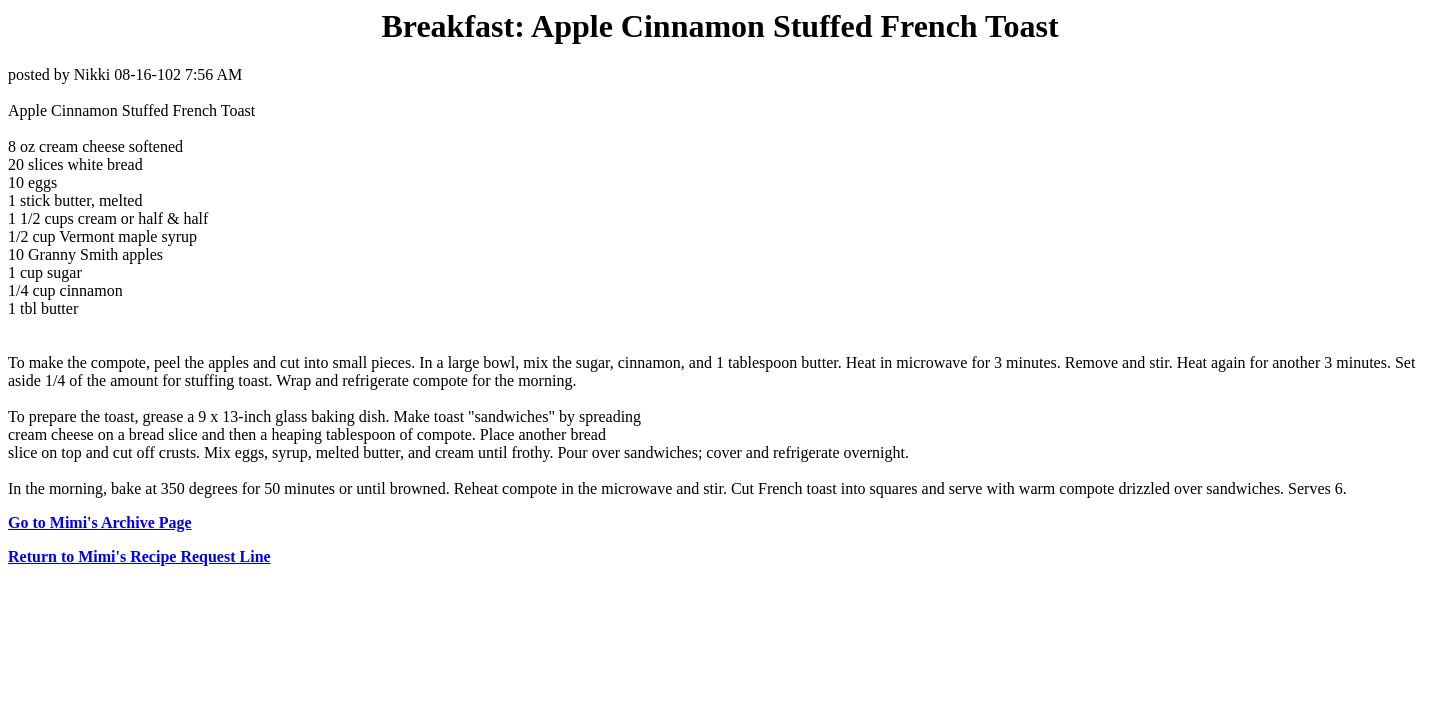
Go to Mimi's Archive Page (100, 522)
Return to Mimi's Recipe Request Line (139, 556)
